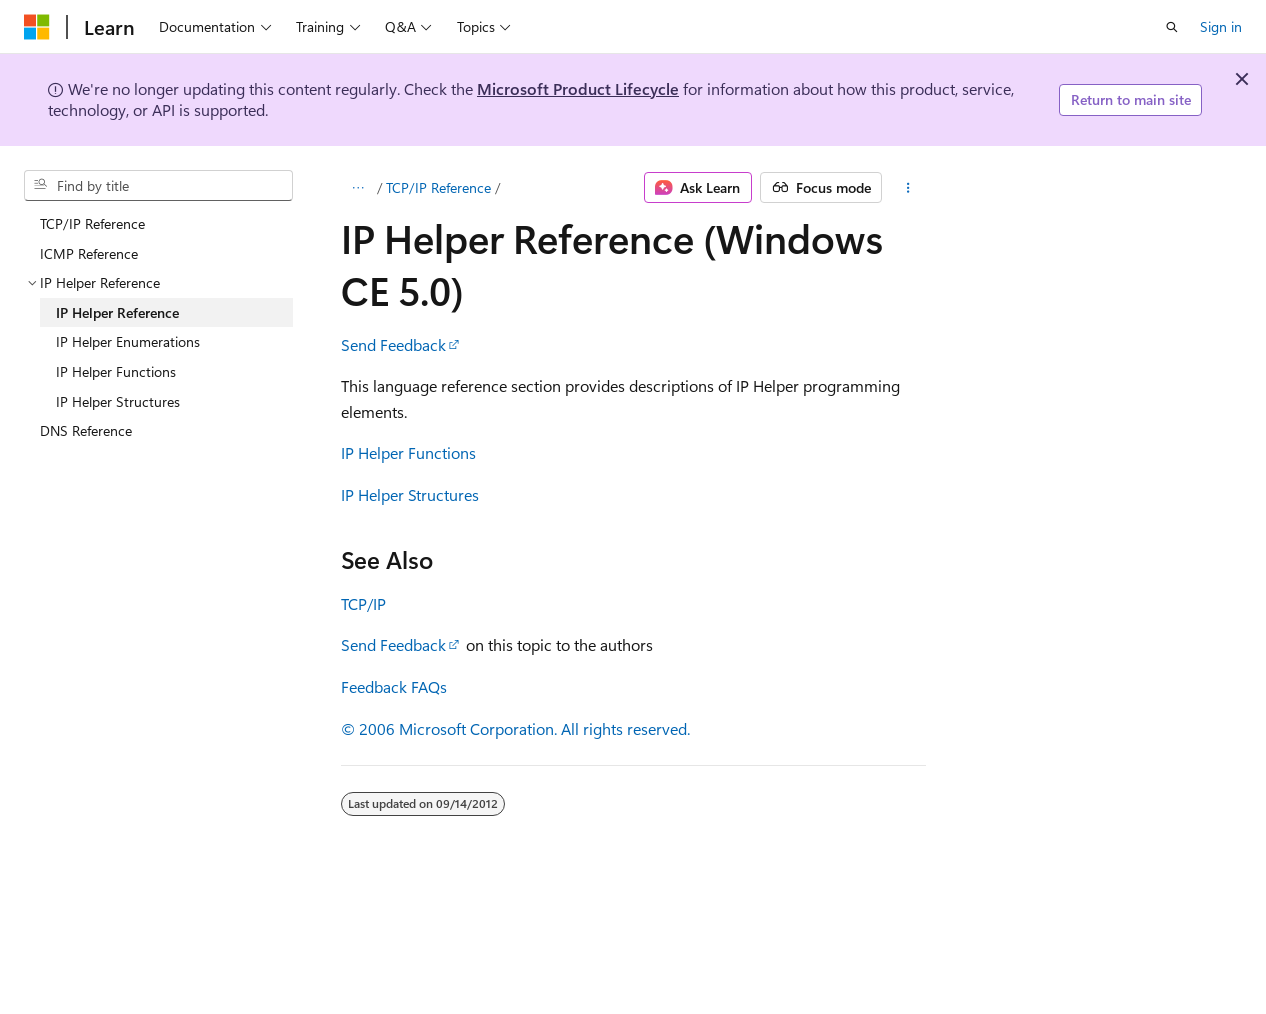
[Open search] (1172, 27)
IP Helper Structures (410, 494)
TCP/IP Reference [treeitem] (92, 223)
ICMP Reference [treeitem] (89, 253)
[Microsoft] (37, 27)
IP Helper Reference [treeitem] (117, 312)
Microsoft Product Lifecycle (578, 88)
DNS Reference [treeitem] (86, 430)
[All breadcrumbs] (358, 188)
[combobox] (158, 186)
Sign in (1221, 26)
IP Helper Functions (408, 452)
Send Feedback (393, 344)
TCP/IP (363, 603)
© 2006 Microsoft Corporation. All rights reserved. (515, 728)
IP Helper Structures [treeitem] (118, 401)
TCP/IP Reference (438, 187)
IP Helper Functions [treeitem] (116, 371)
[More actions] (907, 188)
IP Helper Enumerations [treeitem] (128, 341)
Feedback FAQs (394, 686)
